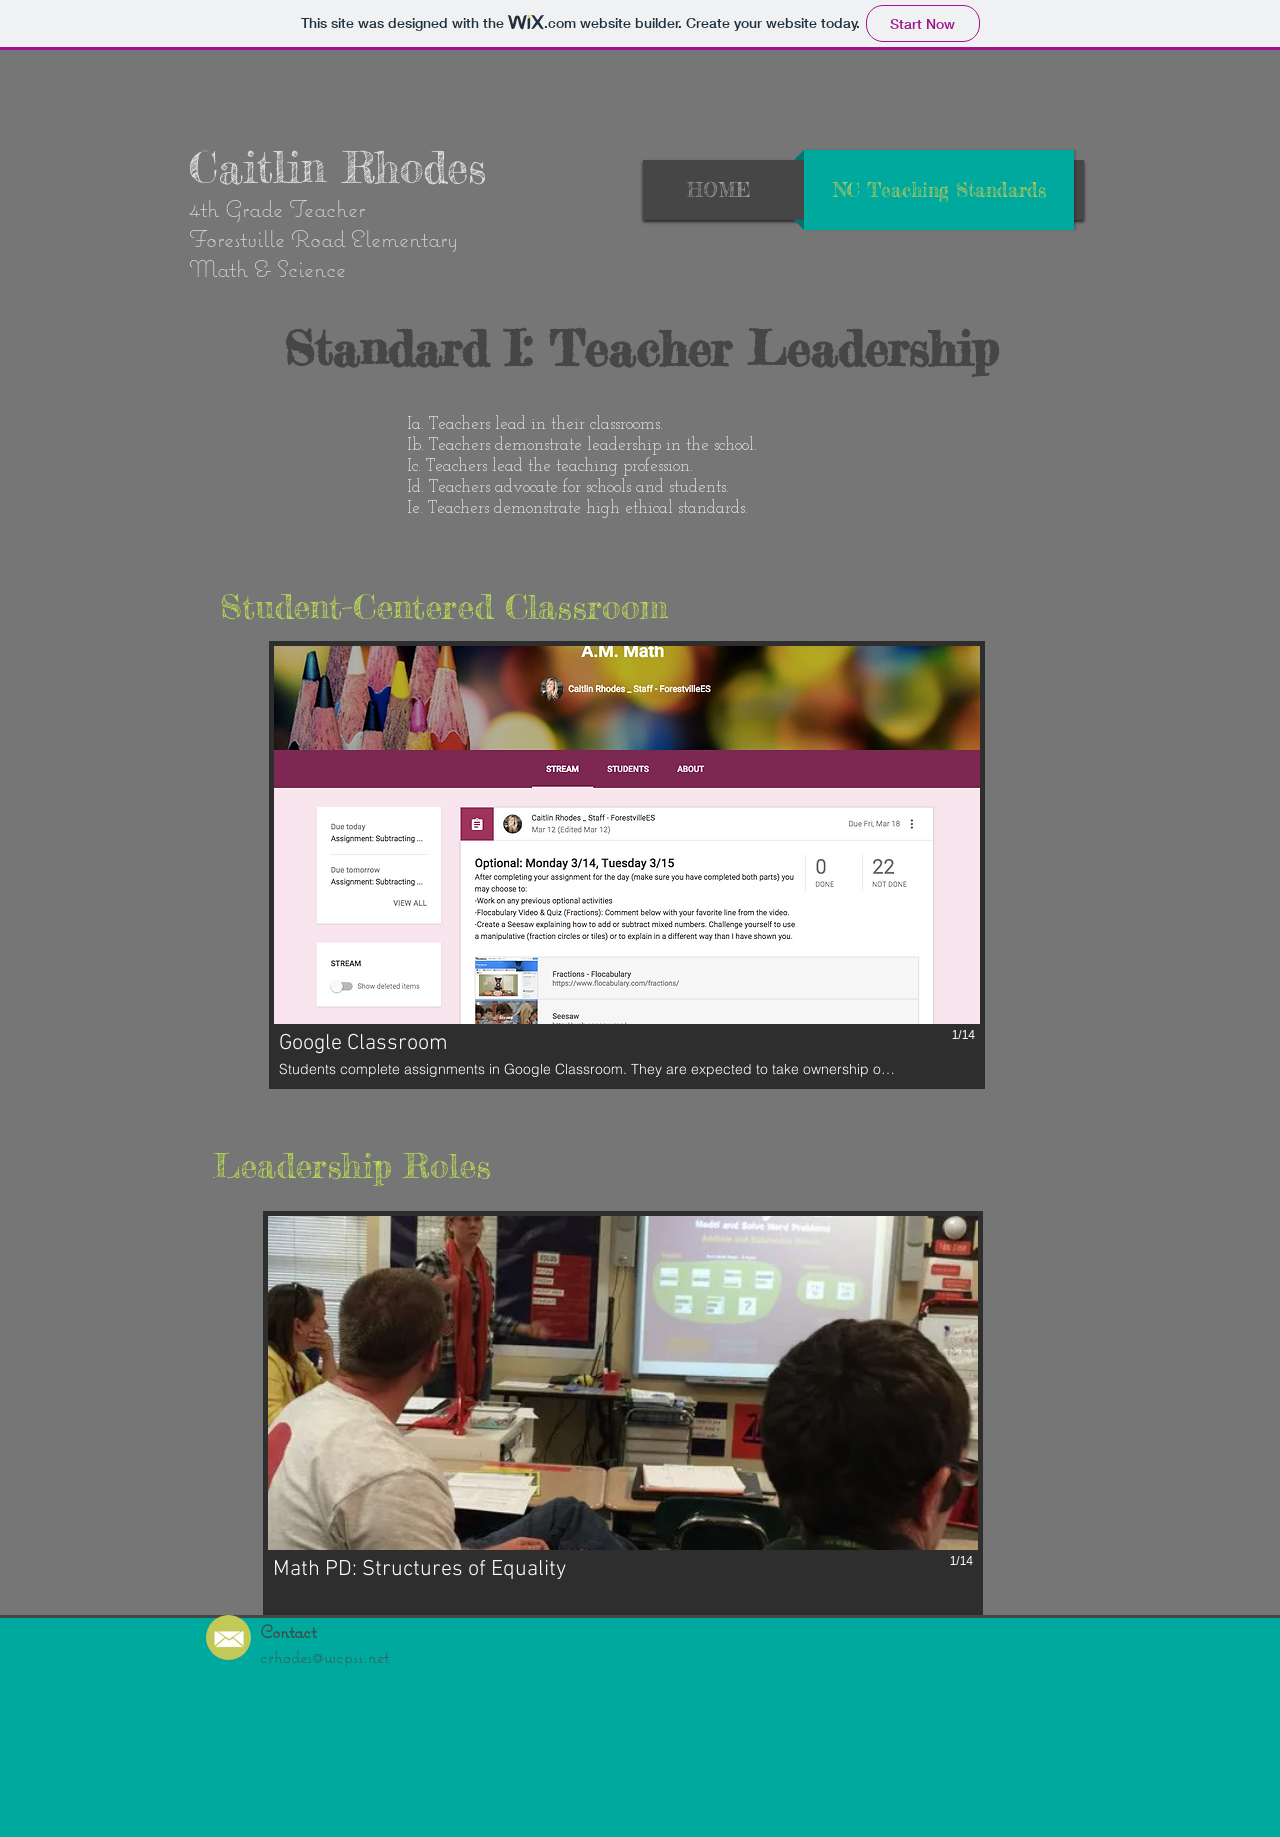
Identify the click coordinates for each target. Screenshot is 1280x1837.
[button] (627, 865)
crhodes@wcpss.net (324, 1656)
